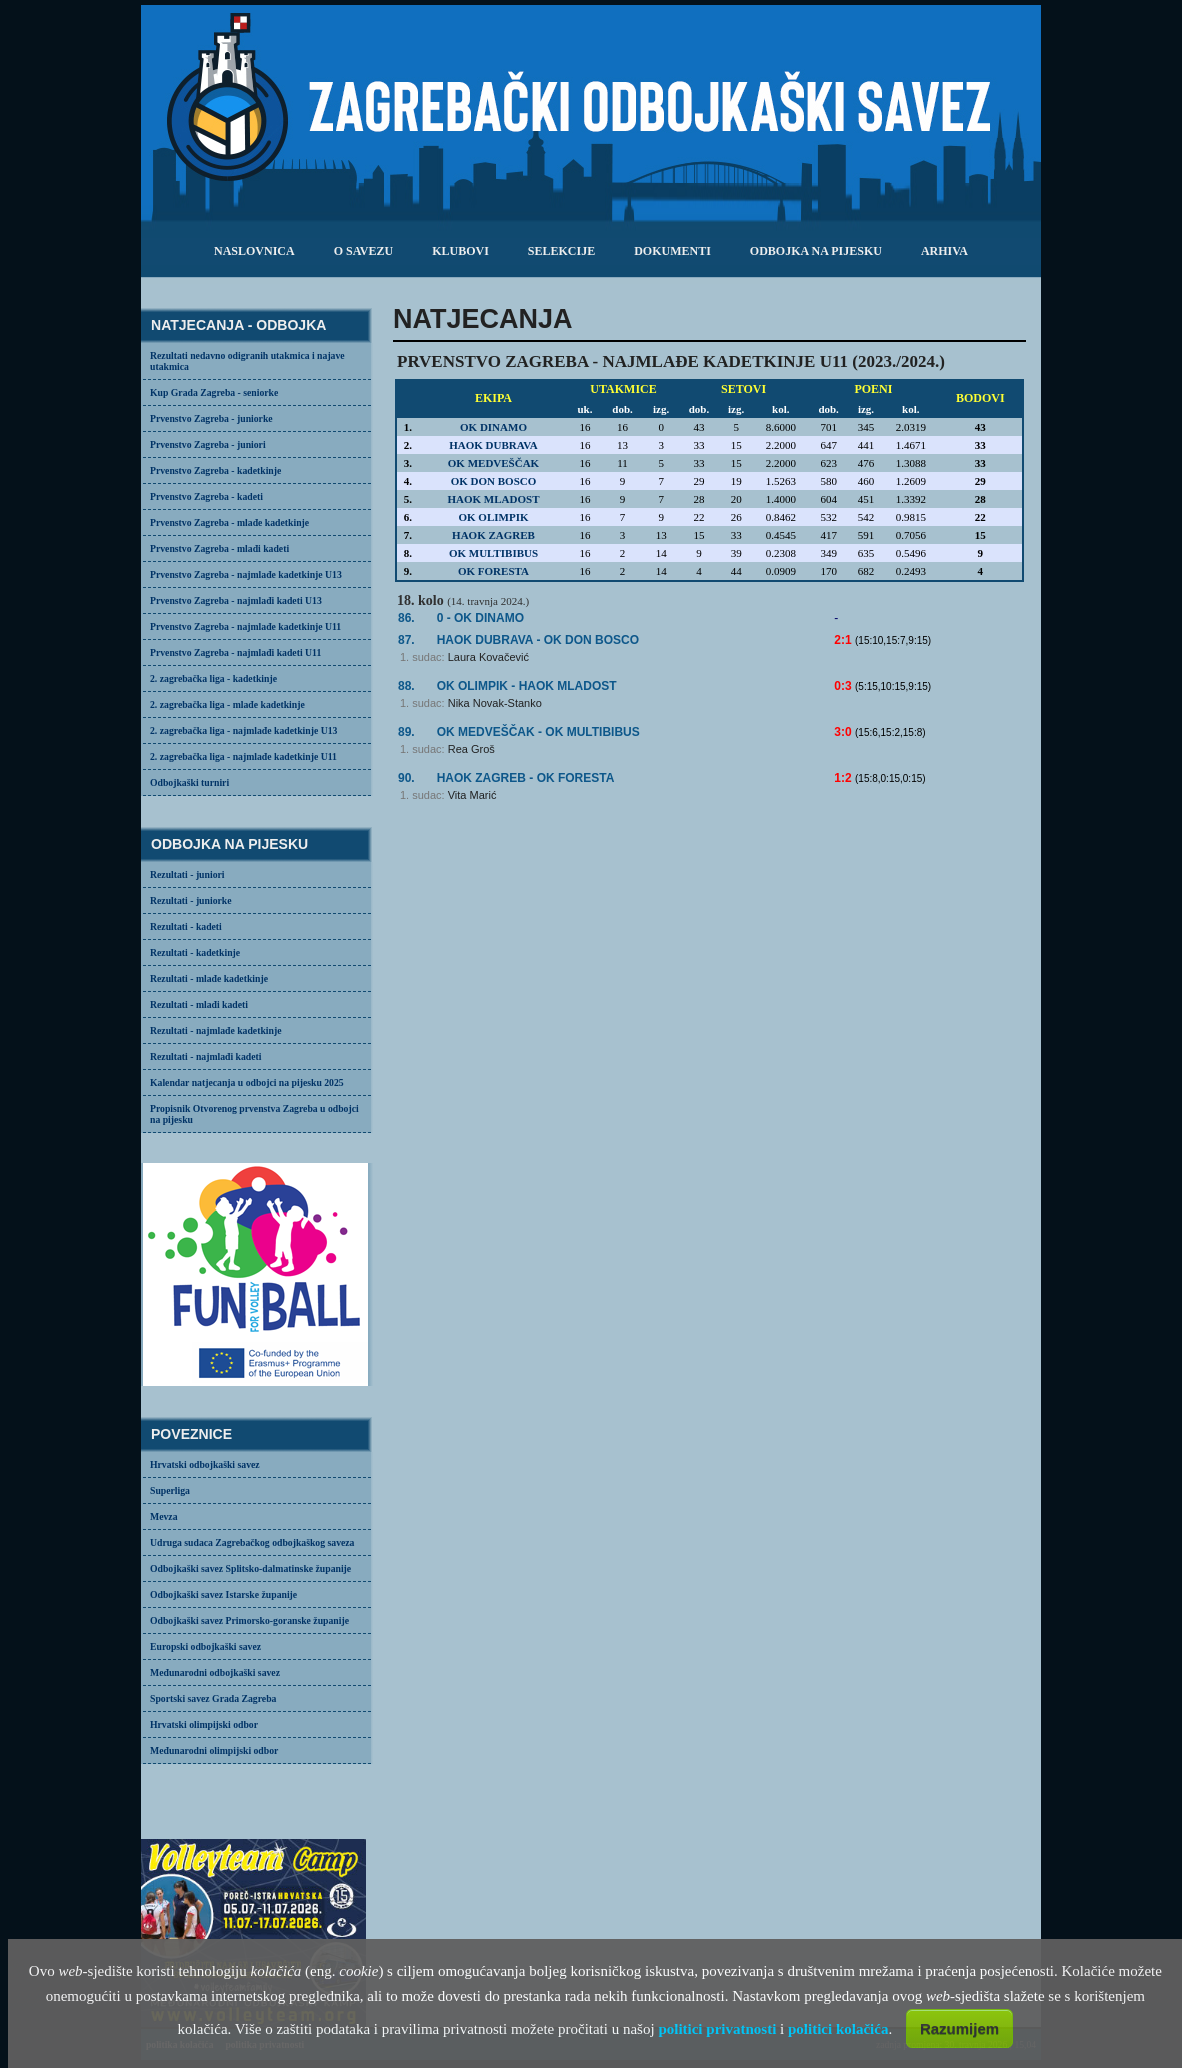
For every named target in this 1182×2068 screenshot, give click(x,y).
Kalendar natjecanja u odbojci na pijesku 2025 (247, 1082)
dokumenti (672, 251)
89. (406, 732)
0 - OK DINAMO (480, 618)
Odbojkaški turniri (189, 782)
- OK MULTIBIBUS (538, 732)
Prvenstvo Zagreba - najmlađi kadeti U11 (235, 652)
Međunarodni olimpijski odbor (214, 1750)
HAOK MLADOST (494, 499)
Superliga (170, 1490)
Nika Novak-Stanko (495, 703)
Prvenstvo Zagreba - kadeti (206, 496)
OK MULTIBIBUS (493, 553)
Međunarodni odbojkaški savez (215, 1672)
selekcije (561, 251)
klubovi (460, 251)
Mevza (164, 1516)
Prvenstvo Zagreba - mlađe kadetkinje (229, 522)
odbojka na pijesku (816, 251)
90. (406, 778)
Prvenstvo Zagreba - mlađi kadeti (219, 548)
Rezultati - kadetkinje (195, 952)
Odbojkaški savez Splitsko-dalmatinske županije (250, 1568)
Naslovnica (254, 251)
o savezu (363, 251)
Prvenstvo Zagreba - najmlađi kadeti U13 (236, 600)
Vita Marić (472, 795)
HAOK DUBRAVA (493, 445)
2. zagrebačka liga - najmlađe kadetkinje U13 (243, 730)
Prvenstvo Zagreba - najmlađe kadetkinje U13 (246, 574)
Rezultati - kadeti (186, 926)
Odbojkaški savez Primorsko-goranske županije (249, 1620)
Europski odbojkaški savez (205, 1646)
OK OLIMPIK (494, 517)
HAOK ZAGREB (493, 535)
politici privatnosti (717, 2029)
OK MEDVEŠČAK (493, 463)
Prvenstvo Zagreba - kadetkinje (215, 470)
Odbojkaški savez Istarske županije (223, 1594)
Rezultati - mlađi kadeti (199, 1004)
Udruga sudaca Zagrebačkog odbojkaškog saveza (252, 1542)
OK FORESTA (493, 571)
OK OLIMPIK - (527, 686)
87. (406, 640)
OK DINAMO (493, 427)
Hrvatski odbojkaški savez (205, 1464)
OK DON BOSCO (494, 481)
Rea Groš (471, 749)
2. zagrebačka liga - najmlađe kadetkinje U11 (243, 756)
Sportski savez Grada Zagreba (213, 1698)
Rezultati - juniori (187, 874)
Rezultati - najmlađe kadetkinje (215, 1030)
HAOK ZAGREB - (526, 778)
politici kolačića (838, 2029)
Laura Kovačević (488, 657)
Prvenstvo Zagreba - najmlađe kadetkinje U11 (245, 626)
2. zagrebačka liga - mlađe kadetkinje (227, 704)
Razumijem (959, 2028)
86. (406, 618)
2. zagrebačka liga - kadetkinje (213, 678)
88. (406, 686)
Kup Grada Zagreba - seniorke (214, 392)
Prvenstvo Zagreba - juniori (208, 444)
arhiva (944, 251)
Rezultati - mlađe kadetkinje (209, 978)
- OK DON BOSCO (538, 640)
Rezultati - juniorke (191, 900)
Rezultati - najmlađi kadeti (206, 1056)
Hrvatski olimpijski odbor (204, 1724)
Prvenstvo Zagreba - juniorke (211, 418)
